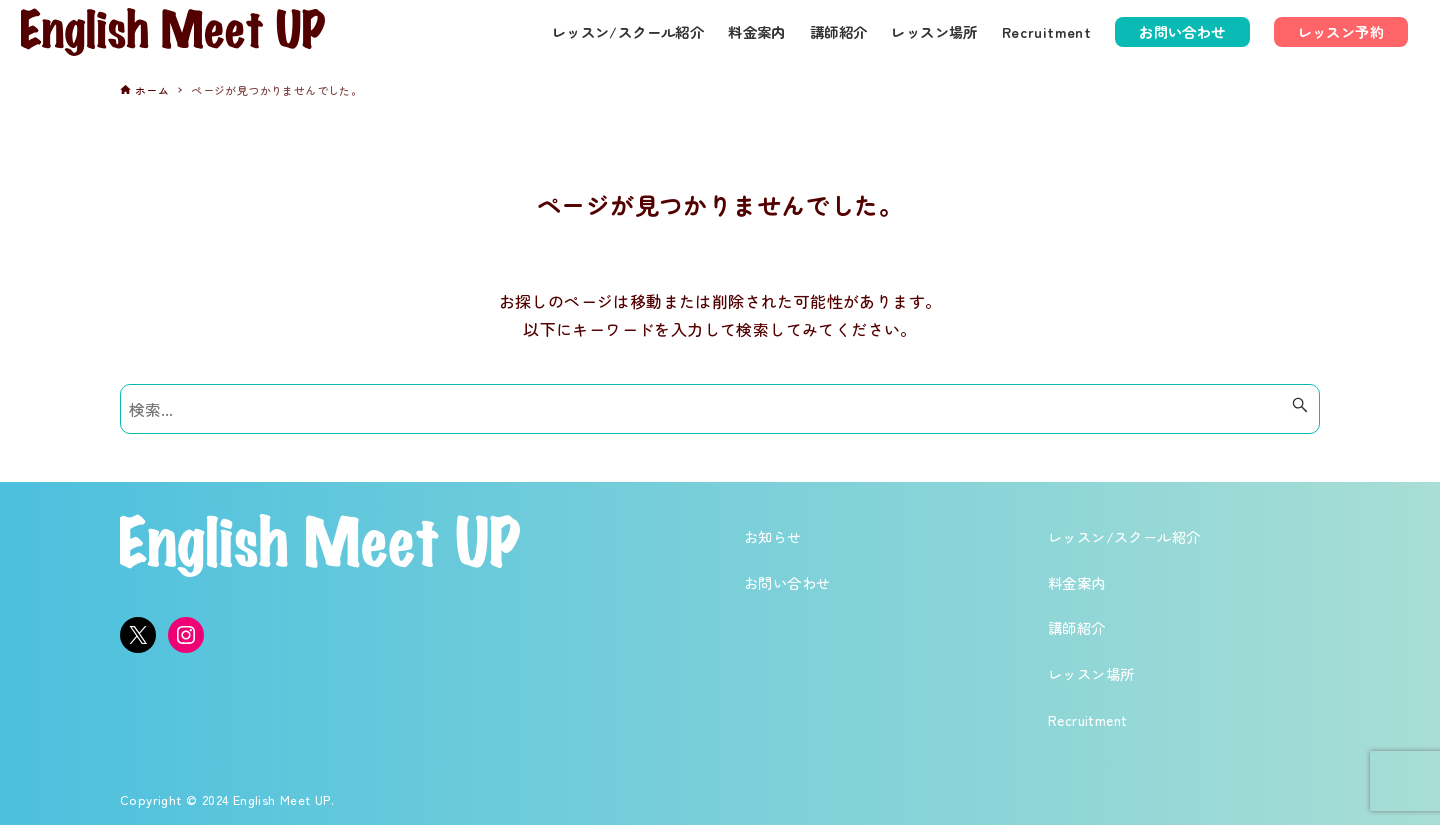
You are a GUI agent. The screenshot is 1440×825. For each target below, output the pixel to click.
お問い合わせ (787, 582)
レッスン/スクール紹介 (1124, 536)
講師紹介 (1077, 627)
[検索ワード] (720, 409)
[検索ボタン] (1300, 405)
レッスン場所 (1091, 673)
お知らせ (773, 536)
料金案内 (1077, 582)
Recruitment (1087, 719)
